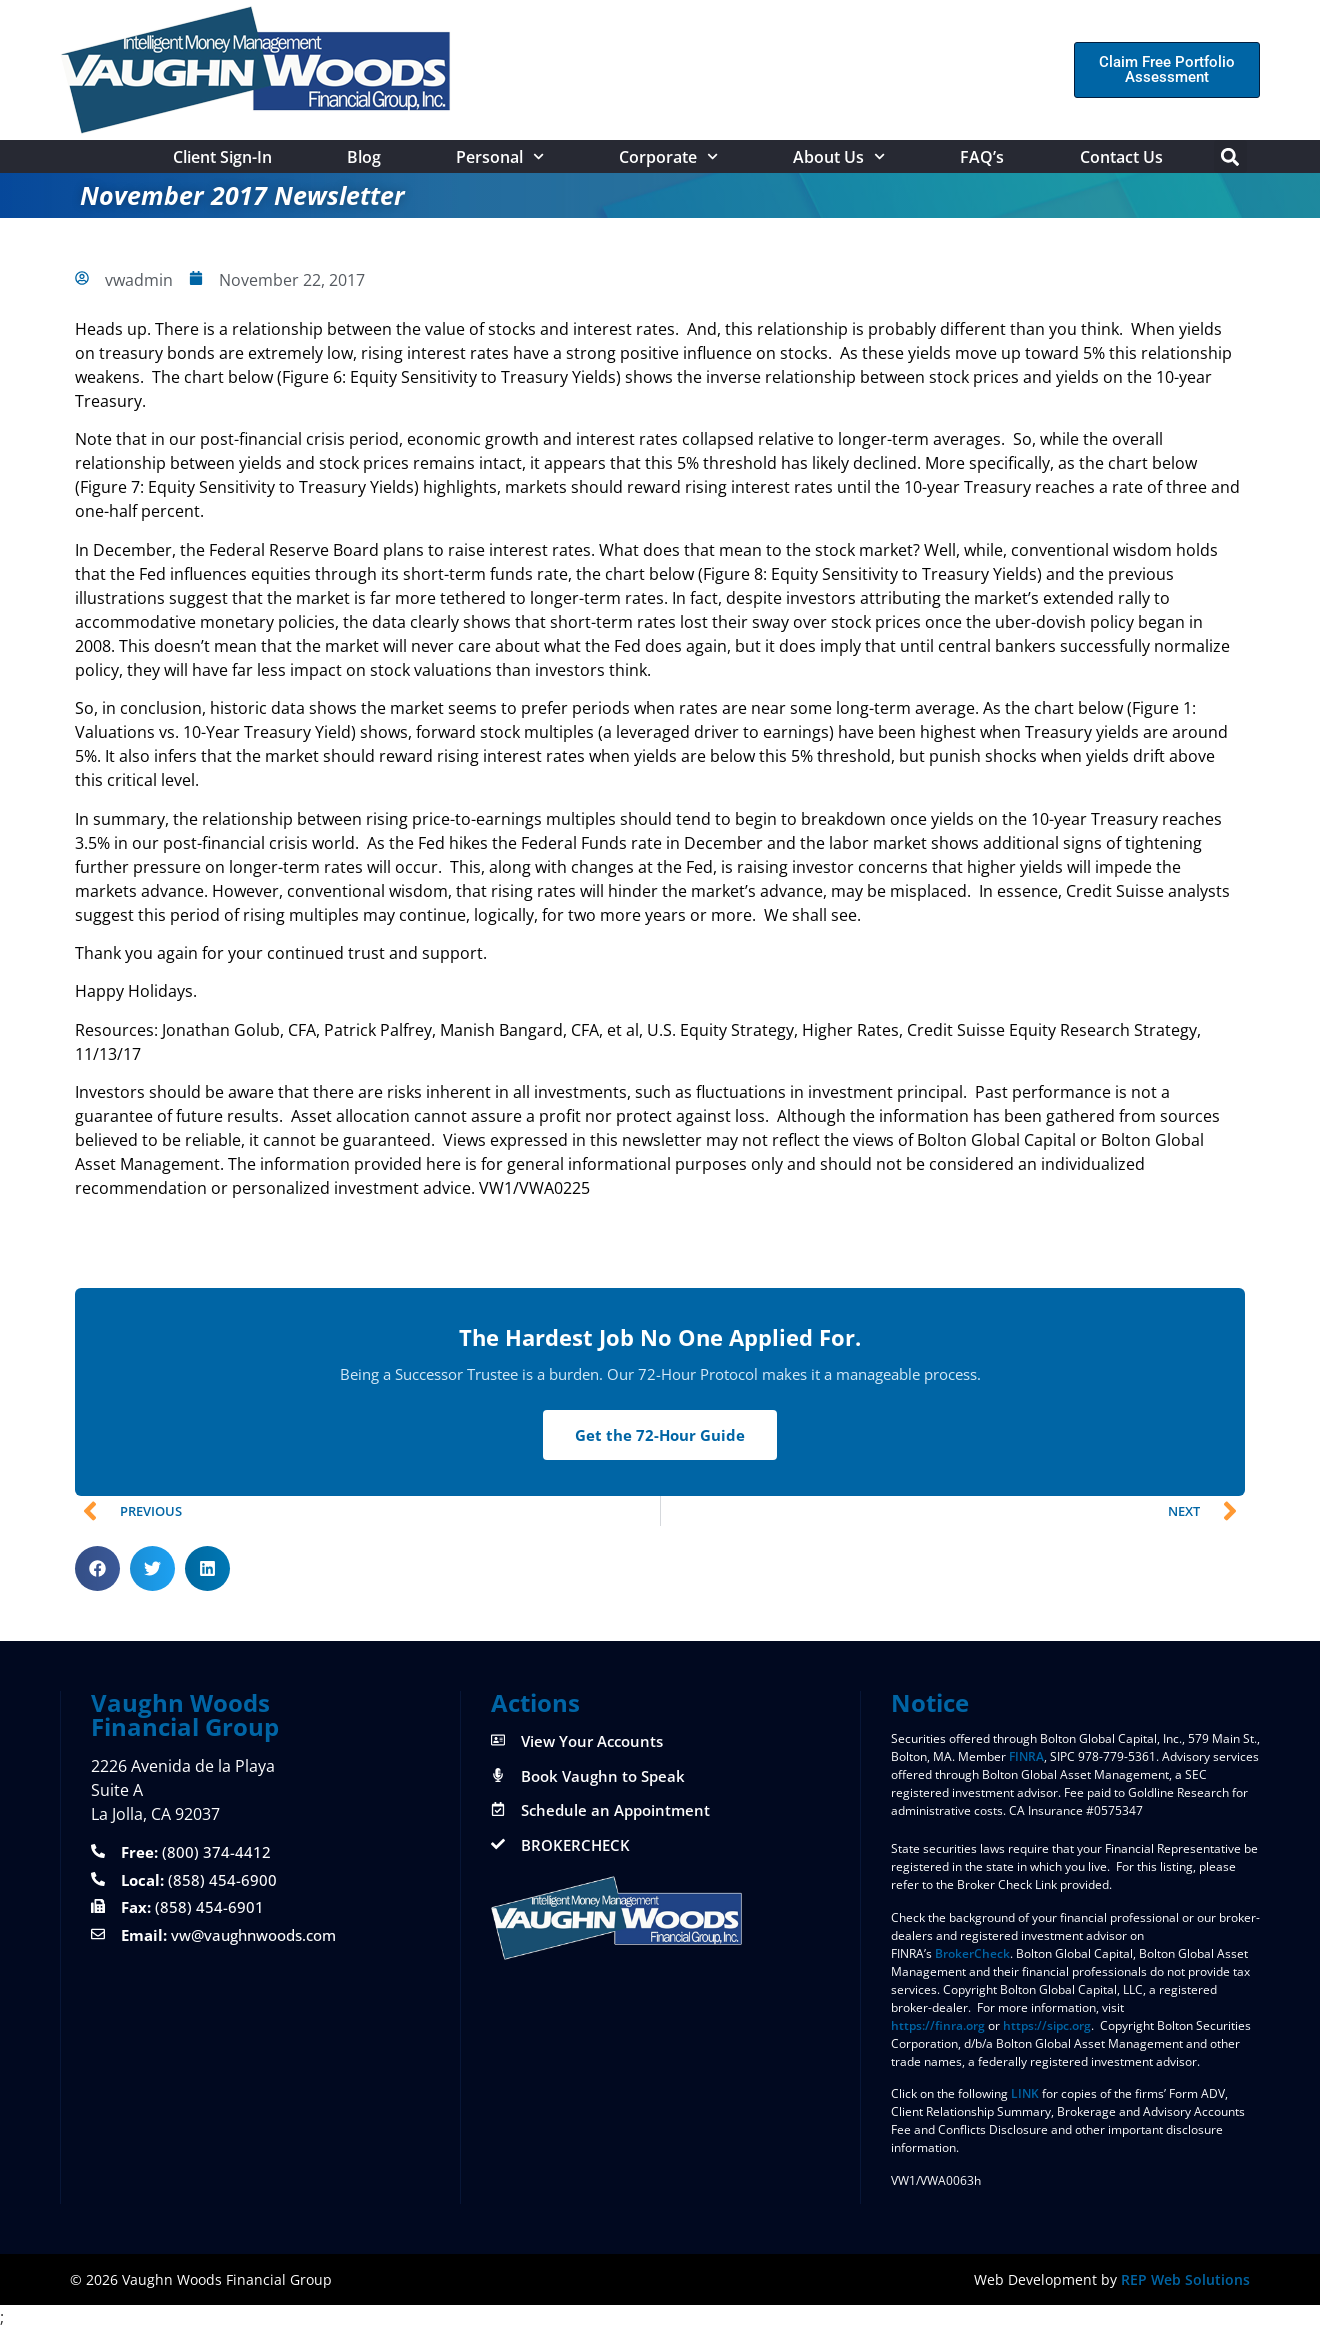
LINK (1025, 2093)
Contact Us (1121, 157)
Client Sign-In (222, 157)
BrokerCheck (972, 1953)
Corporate (668, 157)
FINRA (1026, 1756)
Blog (364, 157)
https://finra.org (938, 2025)
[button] (1230, 156)
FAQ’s (982, 157)
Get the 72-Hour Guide (660, 1435)
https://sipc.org (1047, 2025)
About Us (839, 157)
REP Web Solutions (1185, 2279)
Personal (500, 157)
